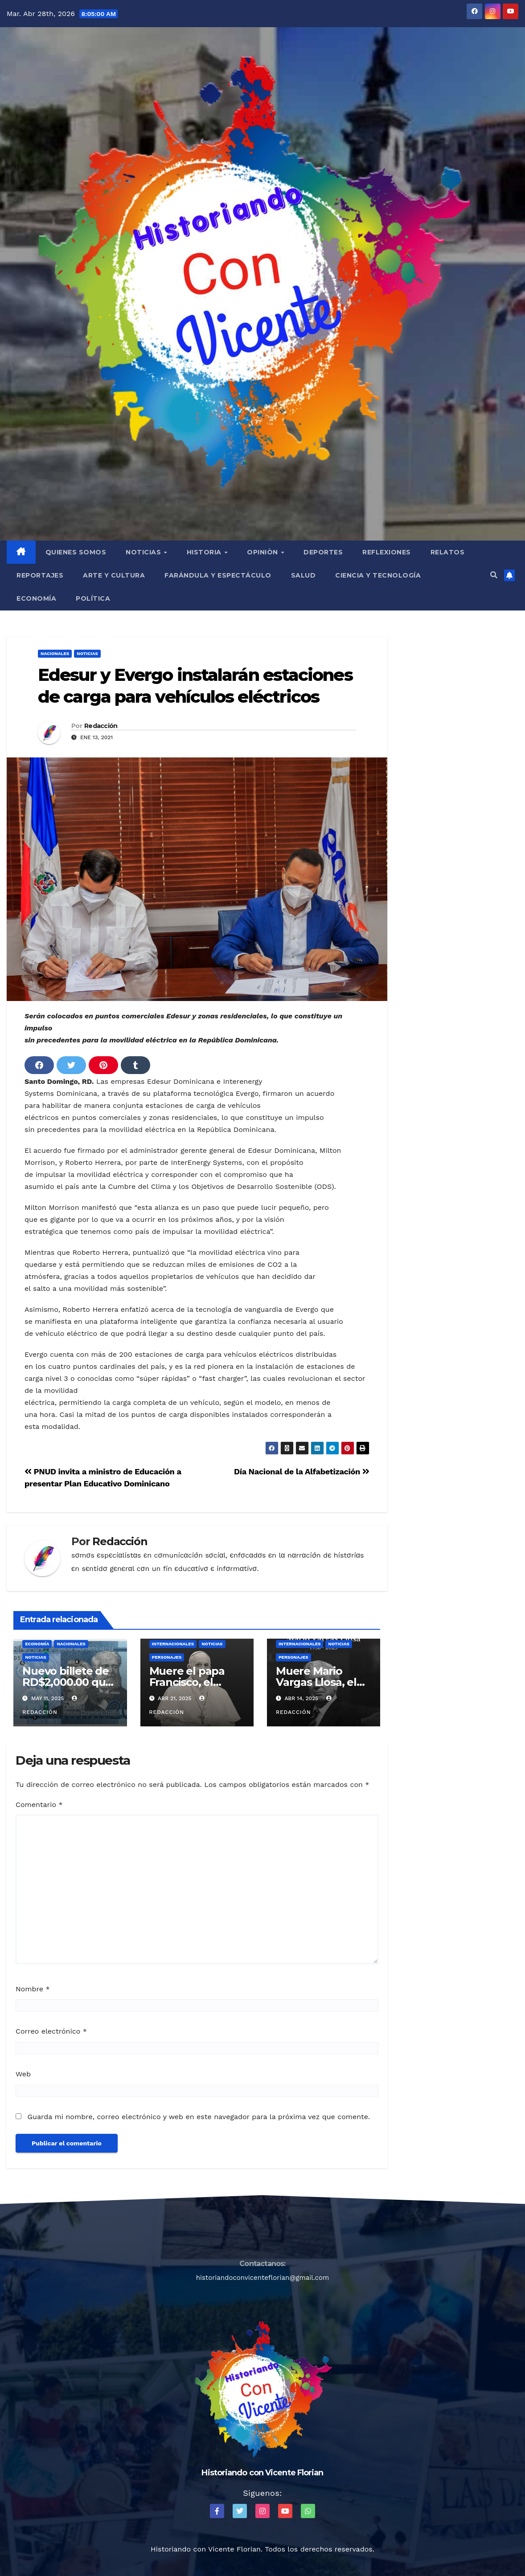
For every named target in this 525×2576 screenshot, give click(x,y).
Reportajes (39, 575)
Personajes (167, 1657)
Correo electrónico (51, 2031)
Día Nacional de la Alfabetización (301, 1471)
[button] (493, 575)
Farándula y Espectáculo (217, 575)
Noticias (144, 552)
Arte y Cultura (114, 575)
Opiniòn (263, 552)
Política (93, 598)
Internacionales (173, 1643)
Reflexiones (386, 552)
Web (23, 2074)
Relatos (448, 552)
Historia (205, 552)
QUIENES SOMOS (76, 552)
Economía (36, 598)
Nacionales (55, 653)
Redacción (101, 726)
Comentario (39, 1804)
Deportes (323, 552)
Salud (303, 575)
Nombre (33, 1989)
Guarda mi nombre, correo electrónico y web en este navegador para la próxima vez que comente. (198, 2116)
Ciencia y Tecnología (378, 575)
